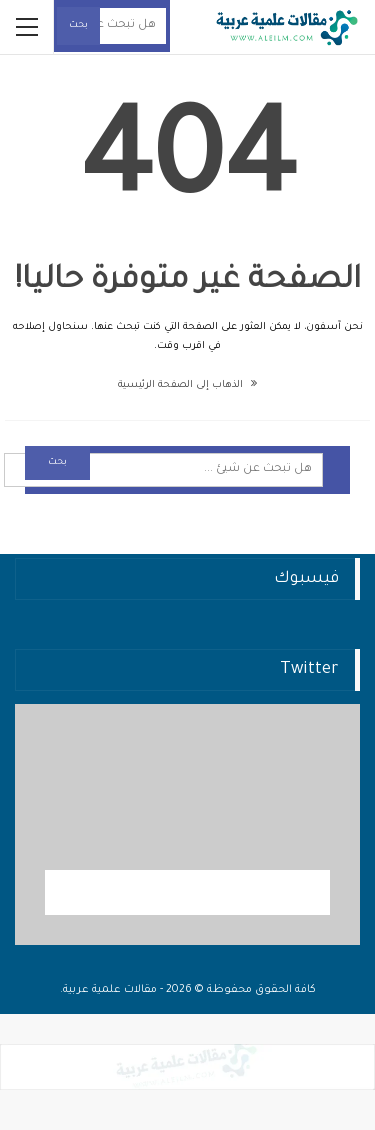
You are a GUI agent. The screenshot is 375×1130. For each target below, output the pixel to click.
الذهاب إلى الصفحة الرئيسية (187, 385)
